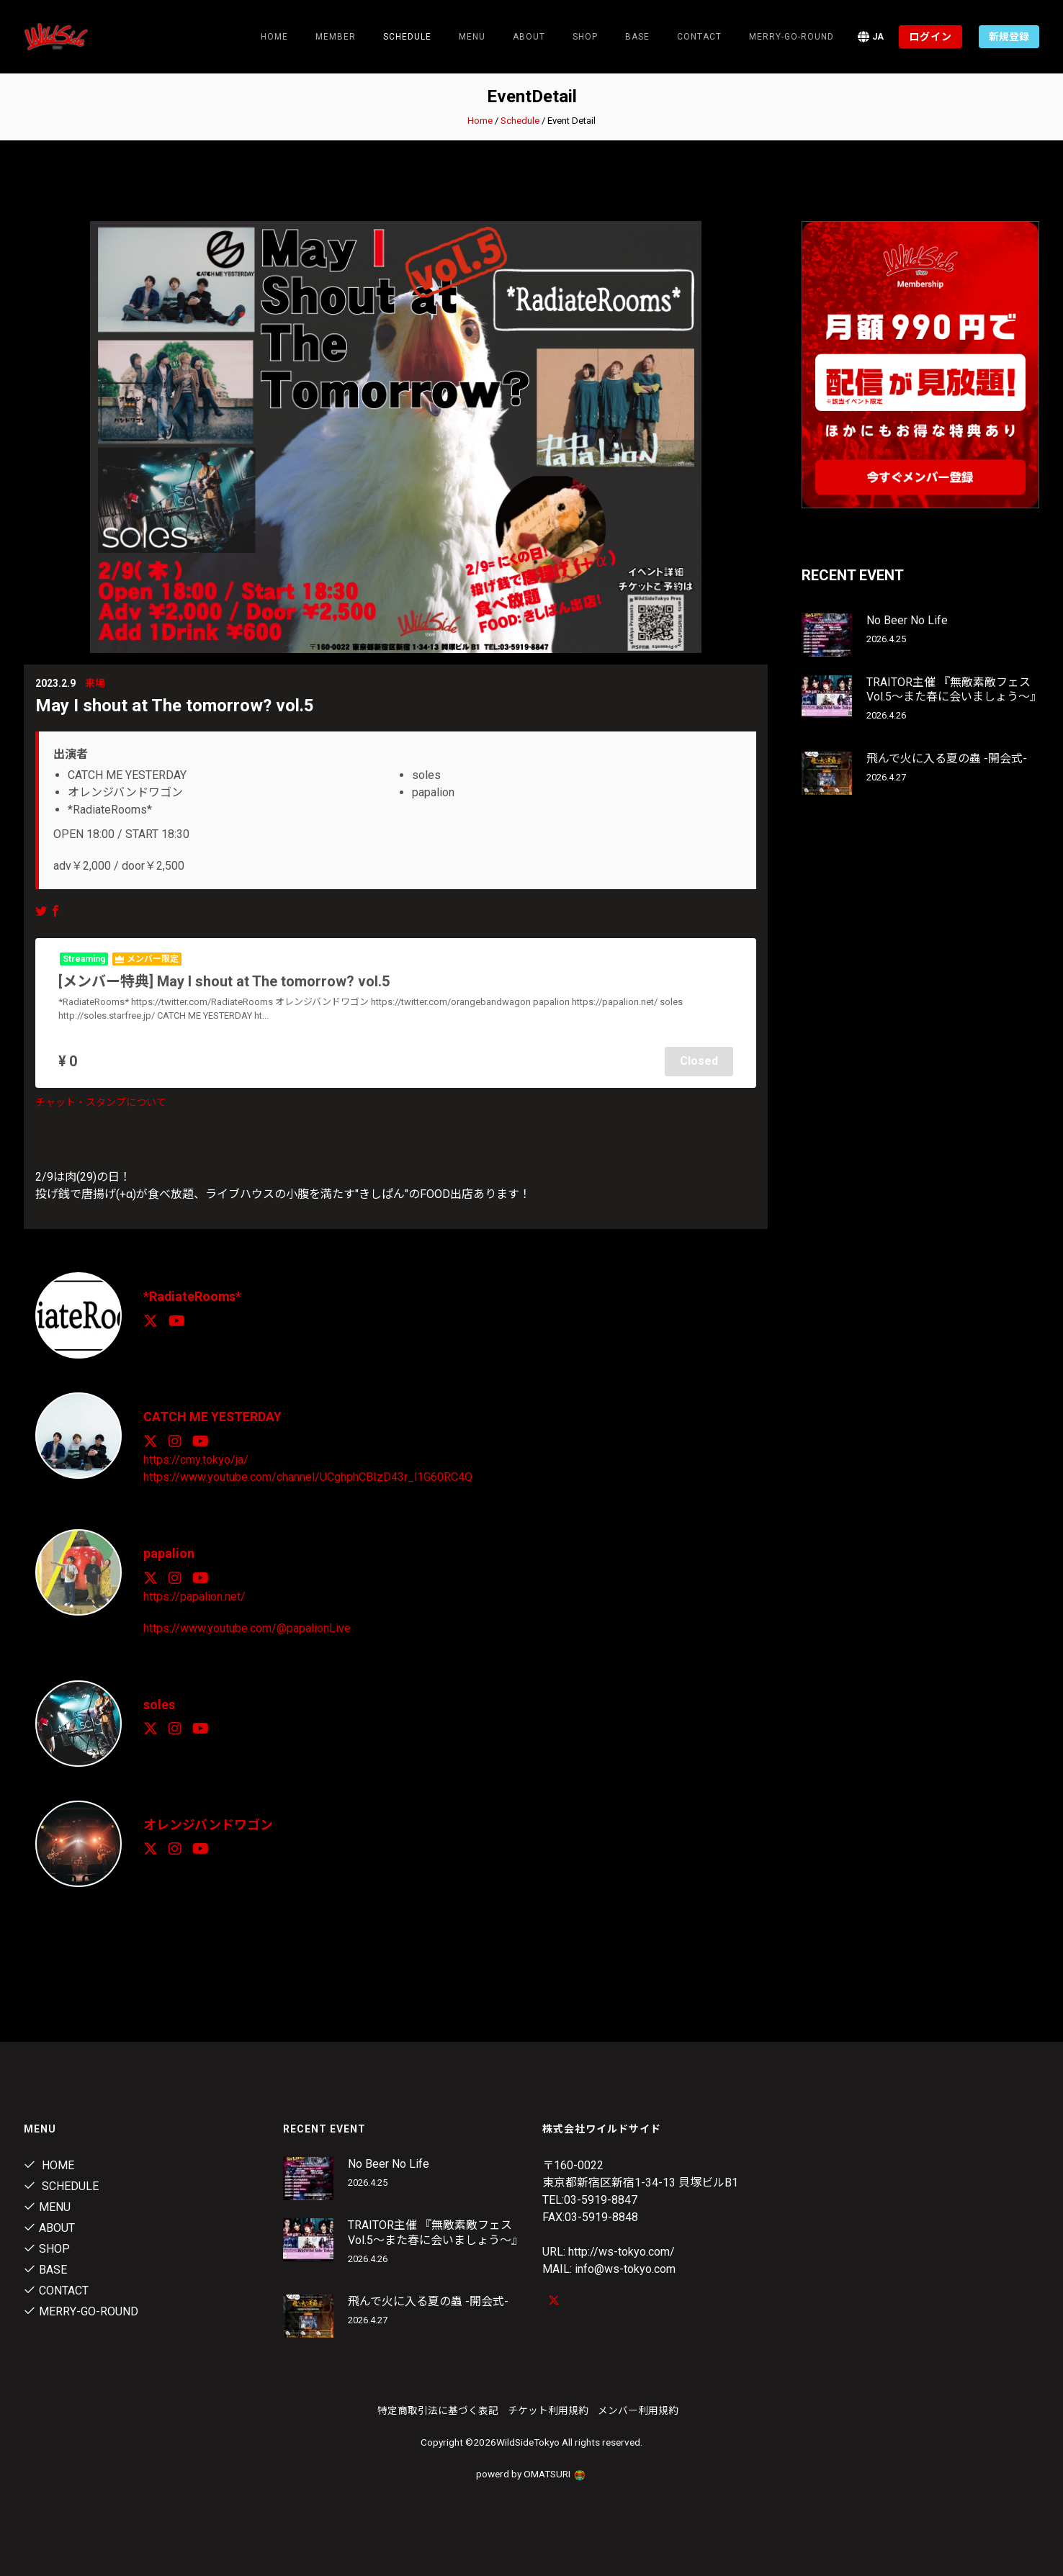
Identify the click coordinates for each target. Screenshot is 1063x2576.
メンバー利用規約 (638, 2409)
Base (637, 37)
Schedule (520, 120)
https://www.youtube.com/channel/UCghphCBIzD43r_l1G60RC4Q (307, 1475)
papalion (168, 1551)
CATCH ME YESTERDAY (212, 1415)
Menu (472, 37)
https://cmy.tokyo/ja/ (195, 1458)
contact (699, 37)
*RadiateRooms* (193, 1295)
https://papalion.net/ (194, 1594)
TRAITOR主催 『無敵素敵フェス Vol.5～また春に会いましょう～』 (953, 689)
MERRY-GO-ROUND (791, 37)
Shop (585, 37)
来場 (95, 683)
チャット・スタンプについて (100, 1101)
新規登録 (1009, 36)
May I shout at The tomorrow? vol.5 (174, 705)
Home (274, 37)
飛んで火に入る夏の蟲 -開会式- (946, 758)
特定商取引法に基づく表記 (437, 2409)
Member (335, 37)
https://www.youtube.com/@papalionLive (247, 1626)
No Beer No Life (907, 620)
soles (159, 1702)
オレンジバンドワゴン (208, 1822)
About (529, 37)
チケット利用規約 (548, 2409)
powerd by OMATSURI (531, 2472)
